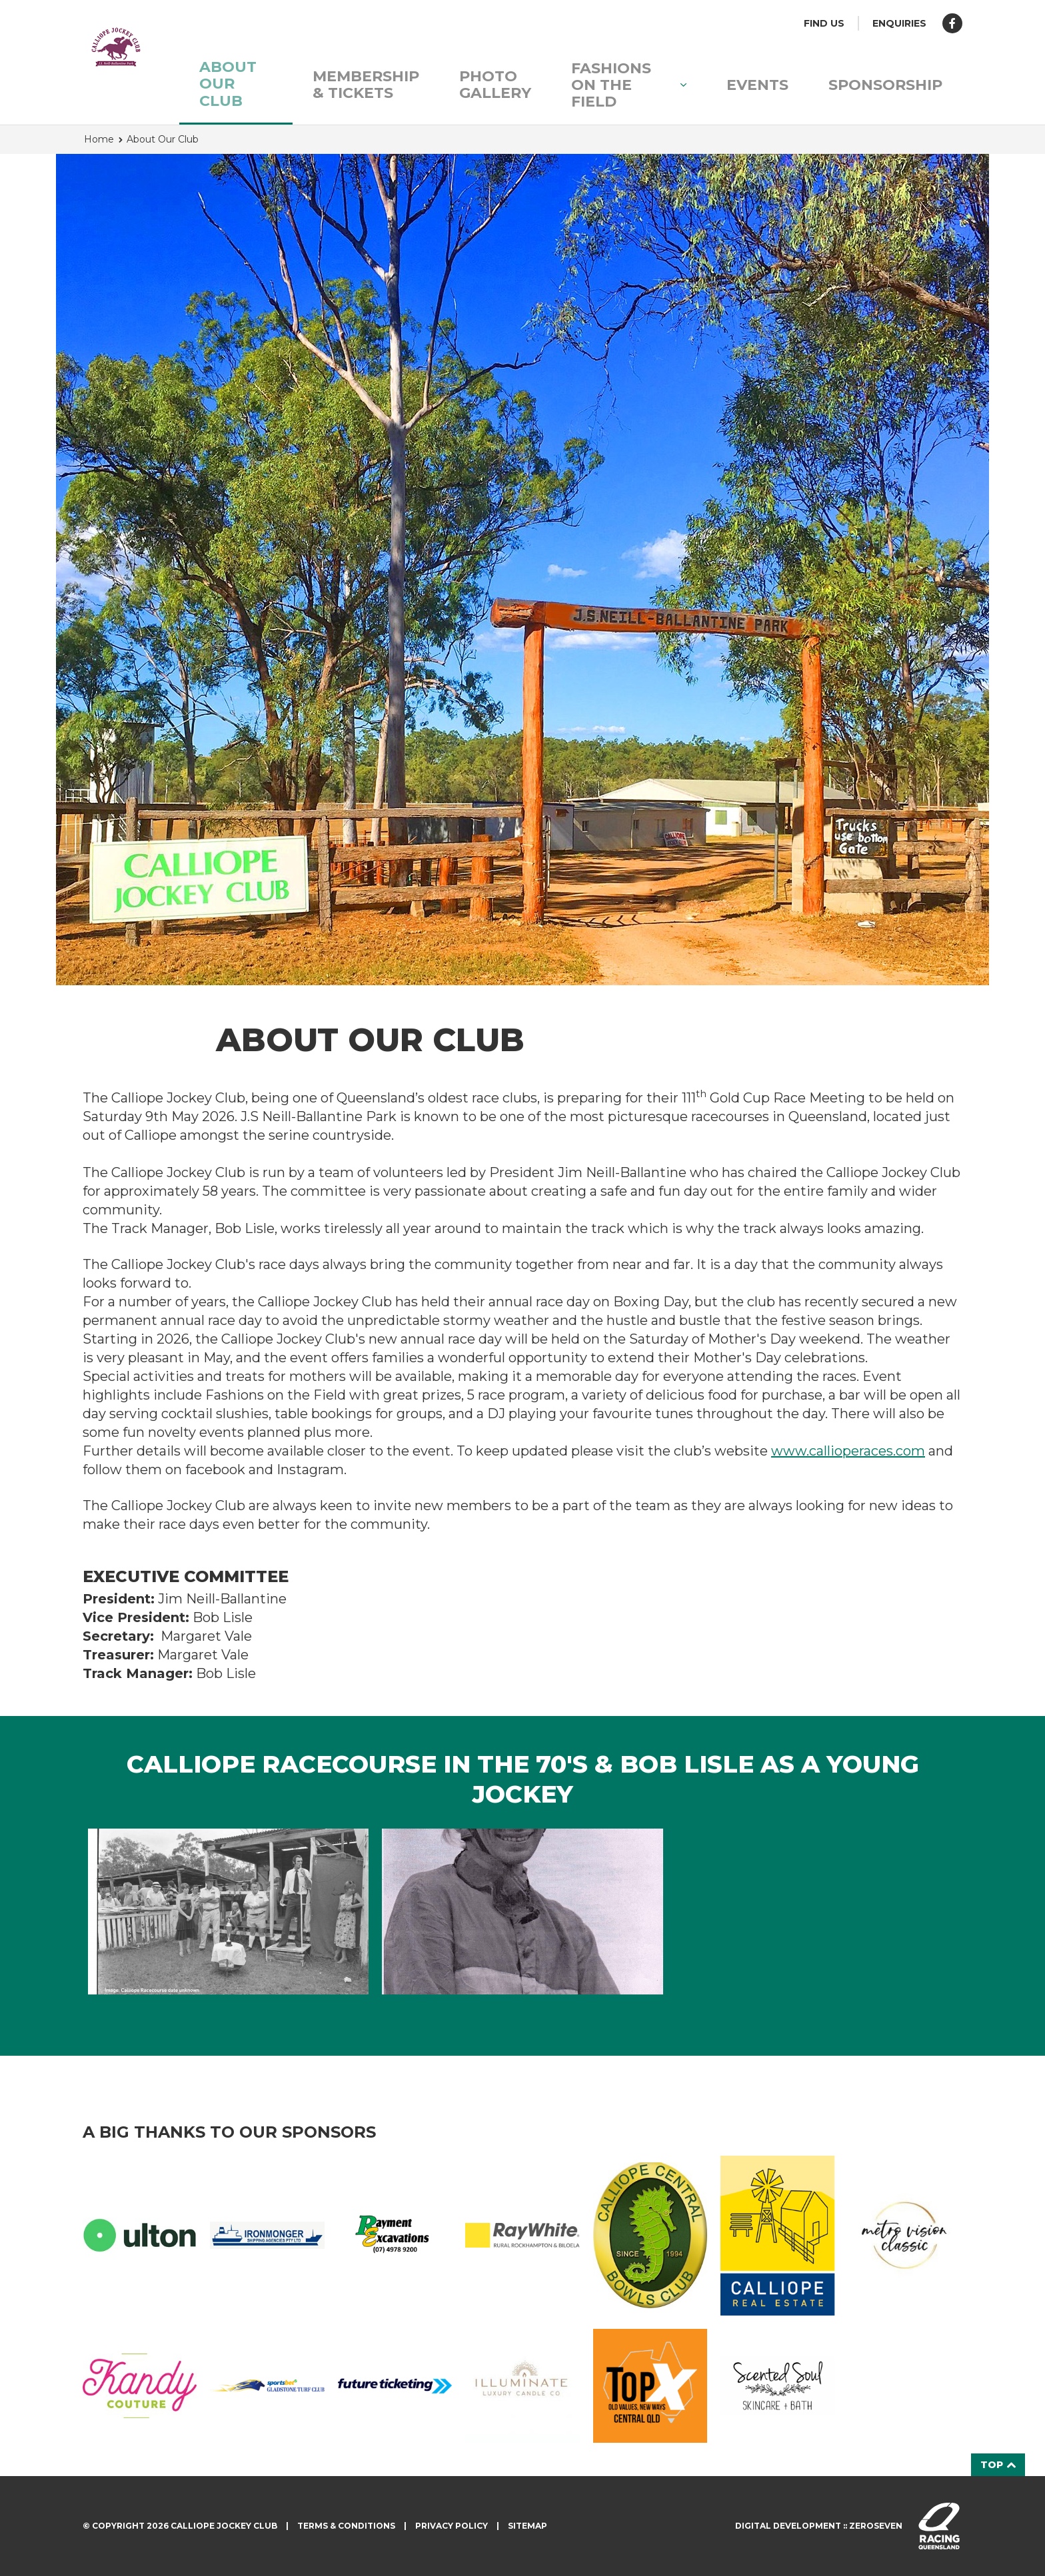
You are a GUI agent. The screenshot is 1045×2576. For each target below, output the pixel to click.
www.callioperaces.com (848, 1451)
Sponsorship (885, 85)
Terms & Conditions (346, 2526)
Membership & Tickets (366, 84)
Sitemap (527, 2526)
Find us (824, 23)
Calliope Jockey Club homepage (116, 46)
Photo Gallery (495, 84)
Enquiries (899, 23)
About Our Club (228, 84)
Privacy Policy (451, 2526)
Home (99, 139)
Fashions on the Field (628, 85)
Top (998, 2465)
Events (757, 85)
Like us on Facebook (952, 23)
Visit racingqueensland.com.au (939, 2526)
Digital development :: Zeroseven (818, 2526)
